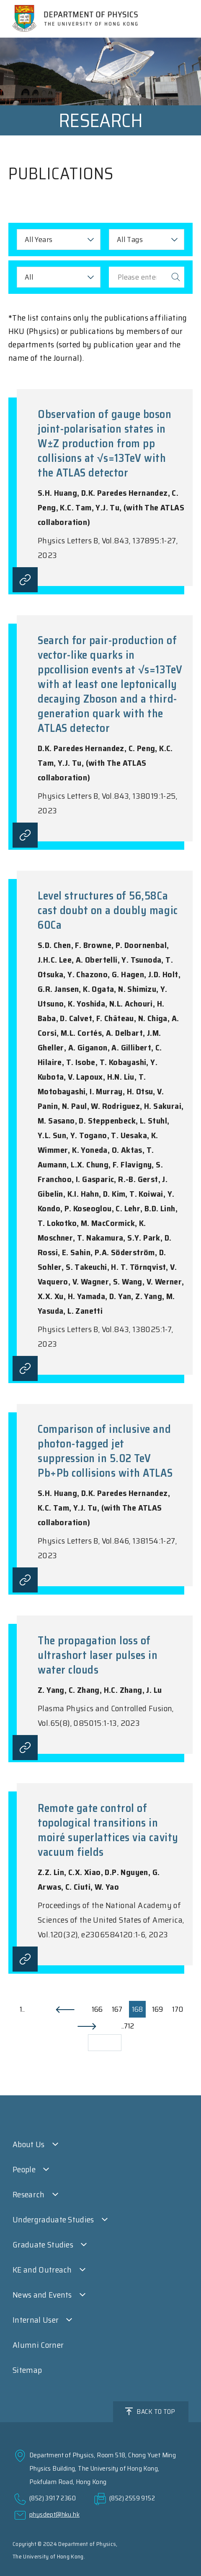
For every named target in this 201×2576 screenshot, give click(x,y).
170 (177, 2009)
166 (97, 2009)
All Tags (130, 239)
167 (117, 2009)
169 (157, 2009)
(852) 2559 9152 (132, 2498)
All (29, 277)
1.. (22, 2009)
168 (137, 2009)
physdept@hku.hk (54, 2514)
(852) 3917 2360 (52, 2498)
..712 (127, 2026)
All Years (38, 239)
